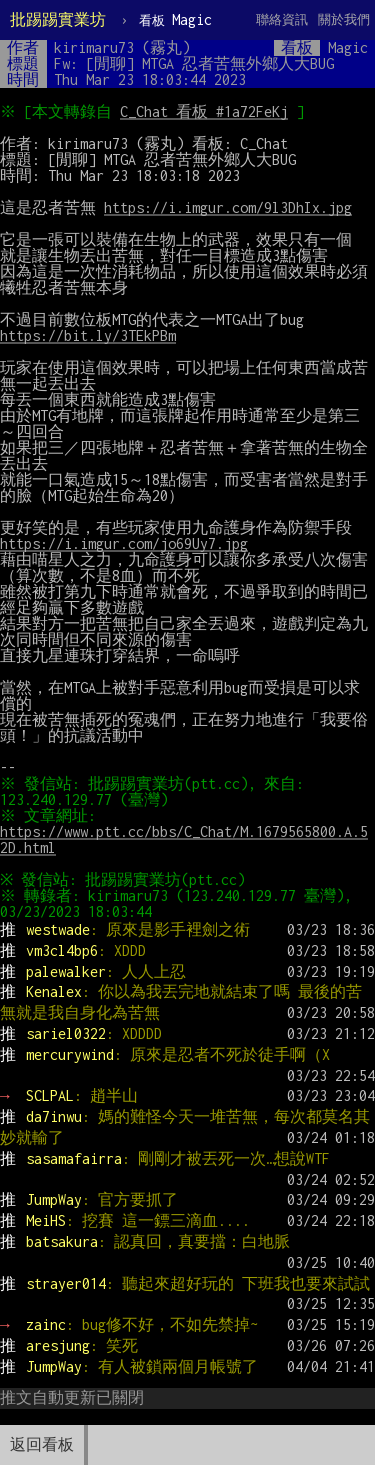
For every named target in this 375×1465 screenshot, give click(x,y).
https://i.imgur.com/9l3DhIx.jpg (228, 207)
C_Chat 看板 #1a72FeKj (207, 111)
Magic (175, 19)
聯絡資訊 (282, 19)
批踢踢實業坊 (58, 19)
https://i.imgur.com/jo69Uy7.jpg (124, 543)
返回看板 (42, 1444)
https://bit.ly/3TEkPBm (88, 335)
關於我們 (344, 19)
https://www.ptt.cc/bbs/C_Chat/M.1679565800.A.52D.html (184, 839)
